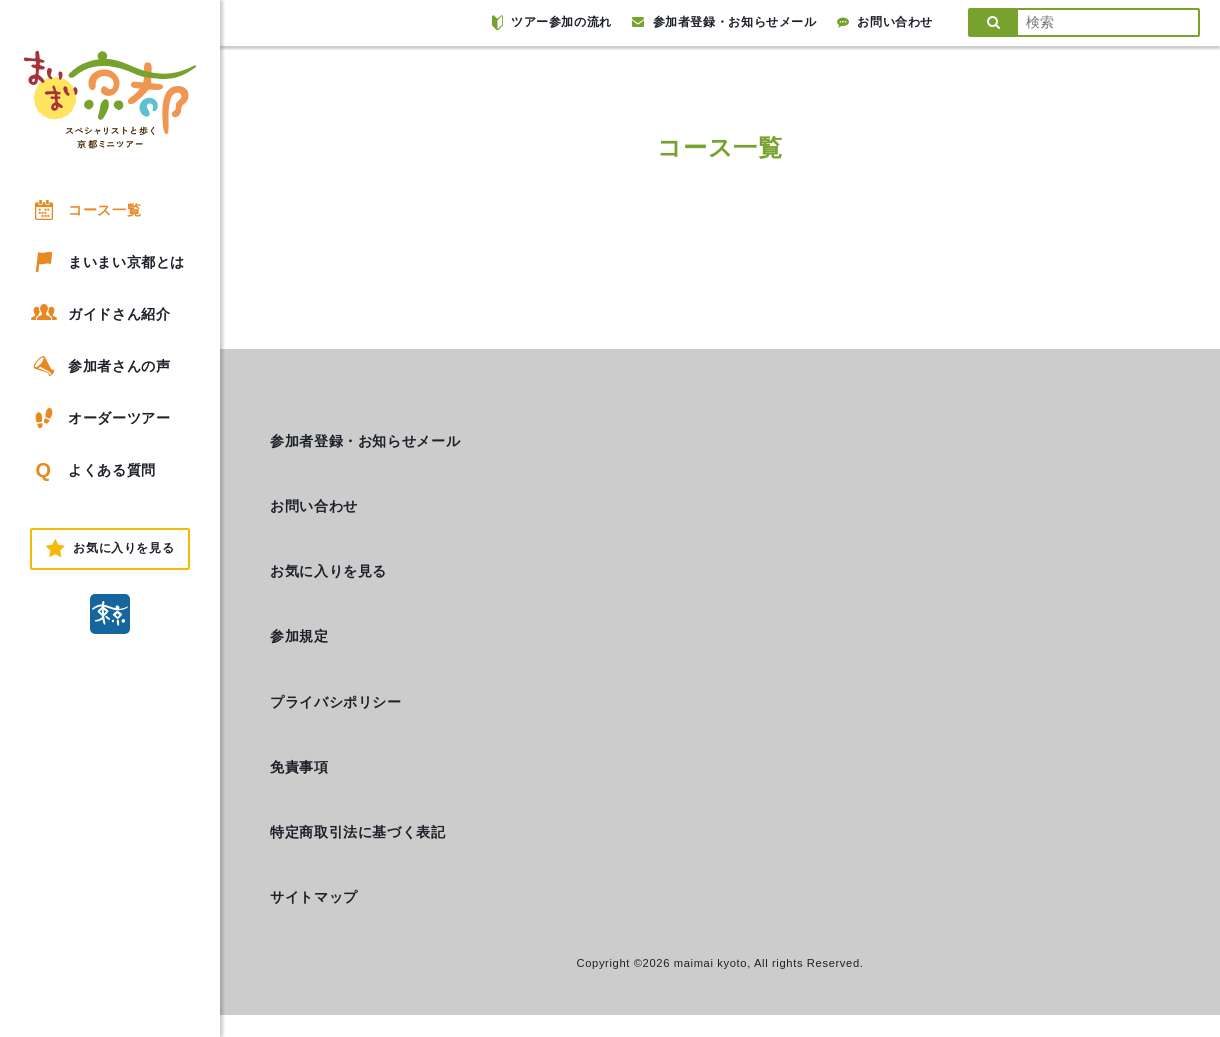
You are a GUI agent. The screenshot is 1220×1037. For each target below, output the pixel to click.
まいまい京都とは (106, 262)
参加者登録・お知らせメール (724, 22)
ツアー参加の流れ (552, 23)
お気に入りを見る (328, 571)
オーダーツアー (99, 418)
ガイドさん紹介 (99, 313)
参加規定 (299, 636)
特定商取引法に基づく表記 (358, 832)
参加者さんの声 (99, 366)
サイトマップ (314, 897)
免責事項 (299, 767)
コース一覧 (84, 210)
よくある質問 (92, 470)
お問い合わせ (885, 22)
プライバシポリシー (336, 702)
